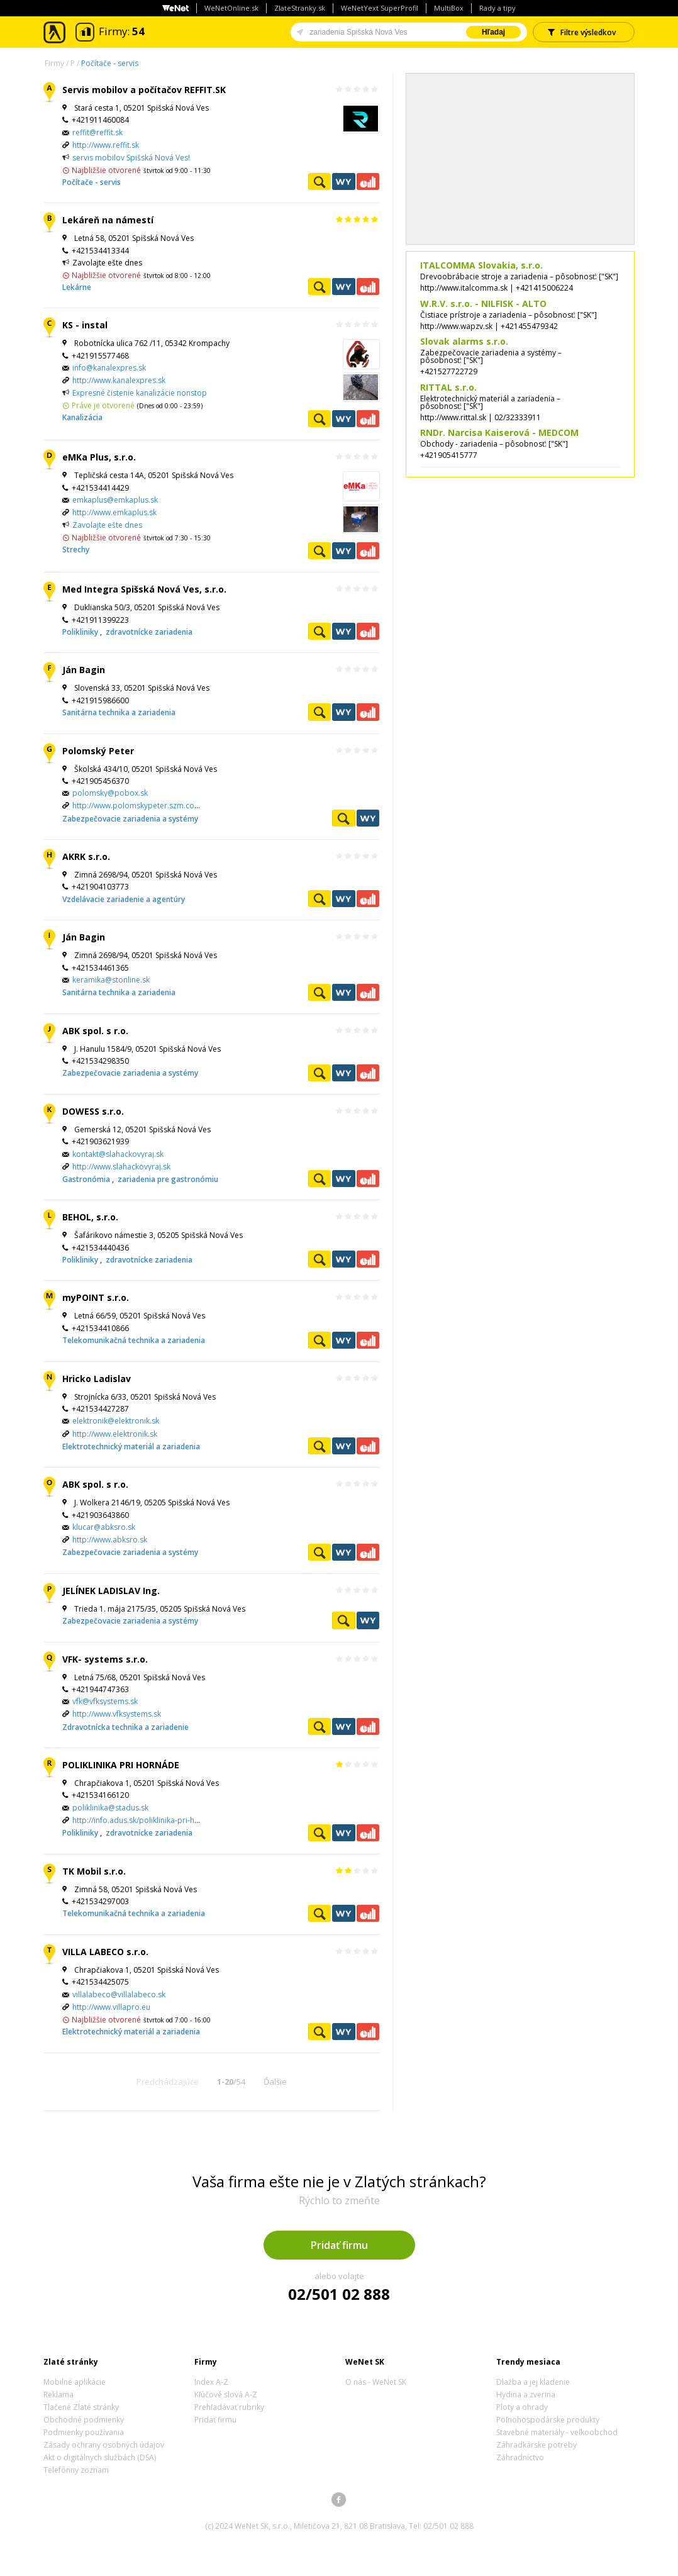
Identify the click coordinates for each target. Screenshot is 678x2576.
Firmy (54, 63)
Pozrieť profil (319, 181)
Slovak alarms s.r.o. (464, 341)
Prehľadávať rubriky (229, 2407)
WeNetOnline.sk (231, 8)
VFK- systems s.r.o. (105, 1659)
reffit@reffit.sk (97, 132)
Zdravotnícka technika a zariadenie (125, 1727)
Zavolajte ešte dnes (107, 525)
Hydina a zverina (525, 2394)
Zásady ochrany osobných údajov (103, 2444)
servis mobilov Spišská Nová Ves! (131, 157)
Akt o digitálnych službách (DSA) (99, 2457)
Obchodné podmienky (83, 2419)
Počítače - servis (109, 63)
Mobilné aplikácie (74, 2382)
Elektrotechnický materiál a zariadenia (131, 1446)
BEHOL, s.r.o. (90, 1217)
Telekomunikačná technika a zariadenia (133, 1340)
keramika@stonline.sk (111, 979)
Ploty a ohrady (522, 2407)
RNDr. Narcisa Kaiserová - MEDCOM (499, 432)
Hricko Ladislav (96, 1379)
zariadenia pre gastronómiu (168, 1179)
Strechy (75, 549)
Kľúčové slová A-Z (225, 2394)
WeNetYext (343, 181)
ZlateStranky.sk (299, 8)
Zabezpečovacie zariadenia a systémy (130, 818)
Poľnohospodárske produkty (547, 2419)
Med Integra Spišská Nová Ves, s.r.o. (144, 589)
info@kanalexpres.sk (109, 367)
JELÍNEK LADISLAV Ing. (111, 1591)
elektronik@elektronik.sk (115, 1420)
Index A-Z (211, 2382)
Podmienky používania (83, 2432)
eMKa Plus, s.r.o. (99, 457)
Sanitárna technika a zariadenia (118, 712)
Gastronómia (87, 1179)
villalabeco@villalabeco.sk (118, 1994)
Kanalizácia (82, 417)
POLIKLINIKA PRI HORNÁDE (120, 1765)
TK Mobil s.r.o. (94, 1871)
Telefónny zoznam (76, 2470)
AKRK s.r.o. (86, 856)
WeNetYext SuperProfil (379, 8)
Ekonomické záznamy (368, 181)
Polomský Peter (98, 751)
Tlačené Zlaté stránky (81, 2407)
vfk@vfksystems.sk (105, 1701)
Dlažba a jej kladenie (533, 2382)
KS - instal (85, 325)
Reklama (58, 2394)
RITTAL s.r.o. (448, 387)
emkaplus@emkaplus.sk (115, 499)
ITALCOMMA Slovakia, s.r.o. (481, 265)
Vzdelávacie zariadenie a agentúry (123, 899)
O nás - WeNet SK (375, 2382)
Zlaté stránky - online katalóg (55, 32)
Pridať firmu (339, 2245)
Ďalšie (275, 2081)
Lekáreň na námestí (107, 220)
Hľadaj (493, 32)
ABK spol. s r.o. (95, 1031)
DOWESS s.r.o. (93, 1111)
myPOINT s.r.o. (95, 1297)
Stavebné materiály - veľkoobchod (557, 2432)
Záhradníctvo (520, 2457)
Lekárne (76, 287)
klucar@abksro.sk (103, 1527)
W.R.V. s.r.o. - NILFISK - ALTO (483, 303)
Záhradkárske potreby (536, 2444)
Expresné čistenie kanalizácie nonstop (139, 393)
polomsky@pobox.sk (110, 793)
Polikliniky (81, 632)
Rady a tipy (497, 8)
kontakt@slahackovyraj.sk (118, 1154)
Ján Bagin (83, 670)
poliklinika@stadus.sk (110, 1807)
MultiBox (449, 8)
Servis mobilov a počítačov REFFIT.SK (144, 90)
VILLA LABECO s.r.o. (105, 1952)
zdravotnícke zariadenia (149, 632)
